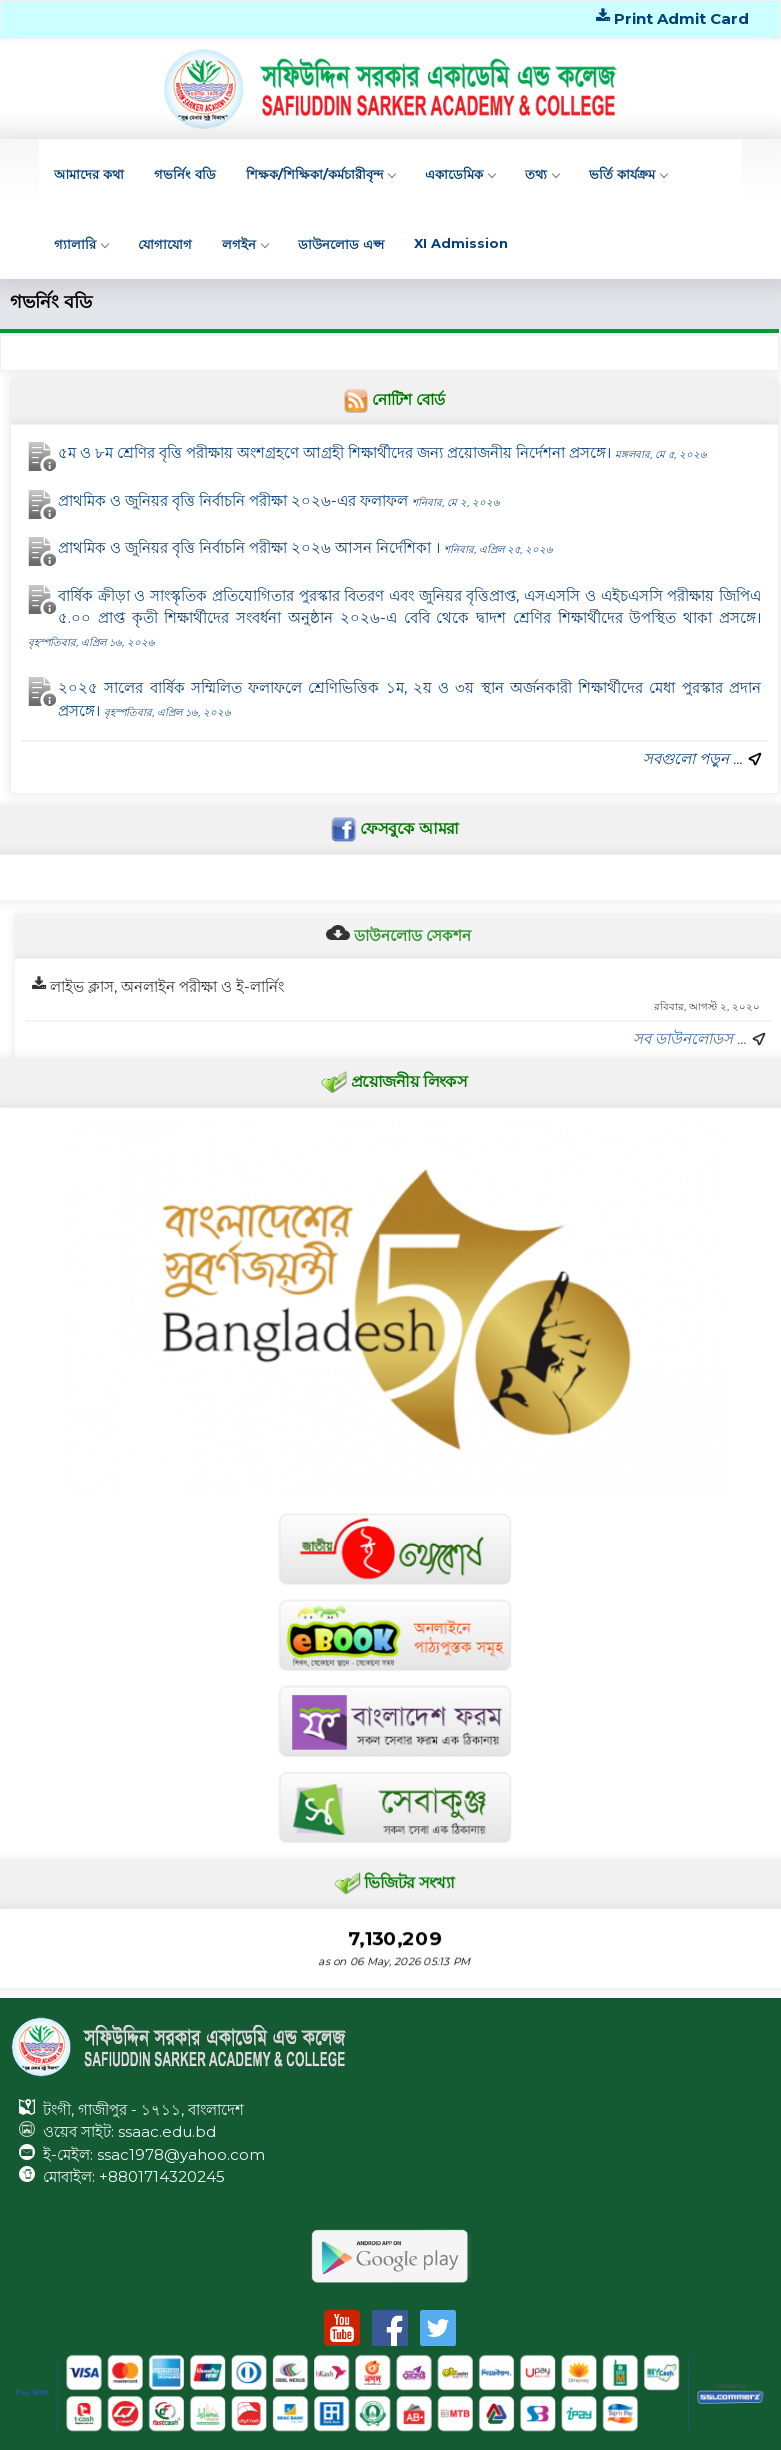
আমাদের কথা (89, 174)
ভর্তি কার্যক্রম (628, 174)
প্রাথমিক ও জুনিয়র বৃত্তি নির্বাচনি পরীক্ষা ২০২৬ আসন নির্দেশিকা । (306, 547)
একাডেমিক (460, 174)
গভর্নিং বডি (185, 174)
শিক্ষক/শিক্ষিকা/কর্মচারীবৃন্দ (320, 174)
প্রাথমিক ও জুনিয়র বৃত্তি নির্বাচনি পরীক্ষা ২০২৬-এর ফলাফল (280, 500)
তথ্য (542, 174)
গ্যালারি (81, 244)
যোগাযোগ (165, 244)
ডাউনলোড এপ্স (341, 244)
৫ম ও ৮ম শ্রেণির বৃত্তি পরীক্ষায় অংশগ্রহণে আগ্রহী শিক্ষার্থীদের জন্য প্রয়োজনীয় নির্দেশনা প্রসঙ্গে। (383, 453)
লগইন (245, 244)
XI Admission (461, 243)
